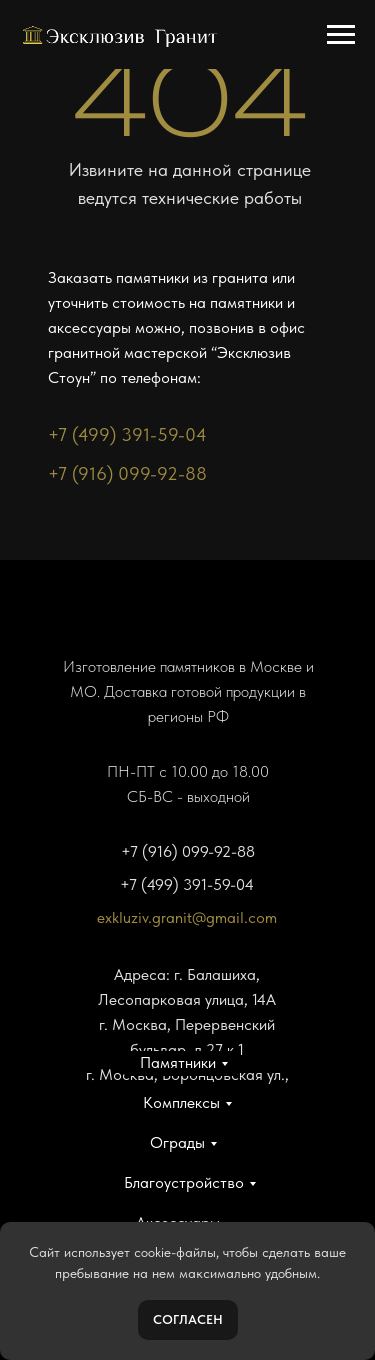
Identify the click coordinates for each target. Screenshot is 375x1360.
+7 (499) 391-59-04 (127, 434)
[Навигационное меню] (341, 35)
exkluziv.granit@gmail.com (187, 917)
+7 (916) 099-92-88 (127, 473)
